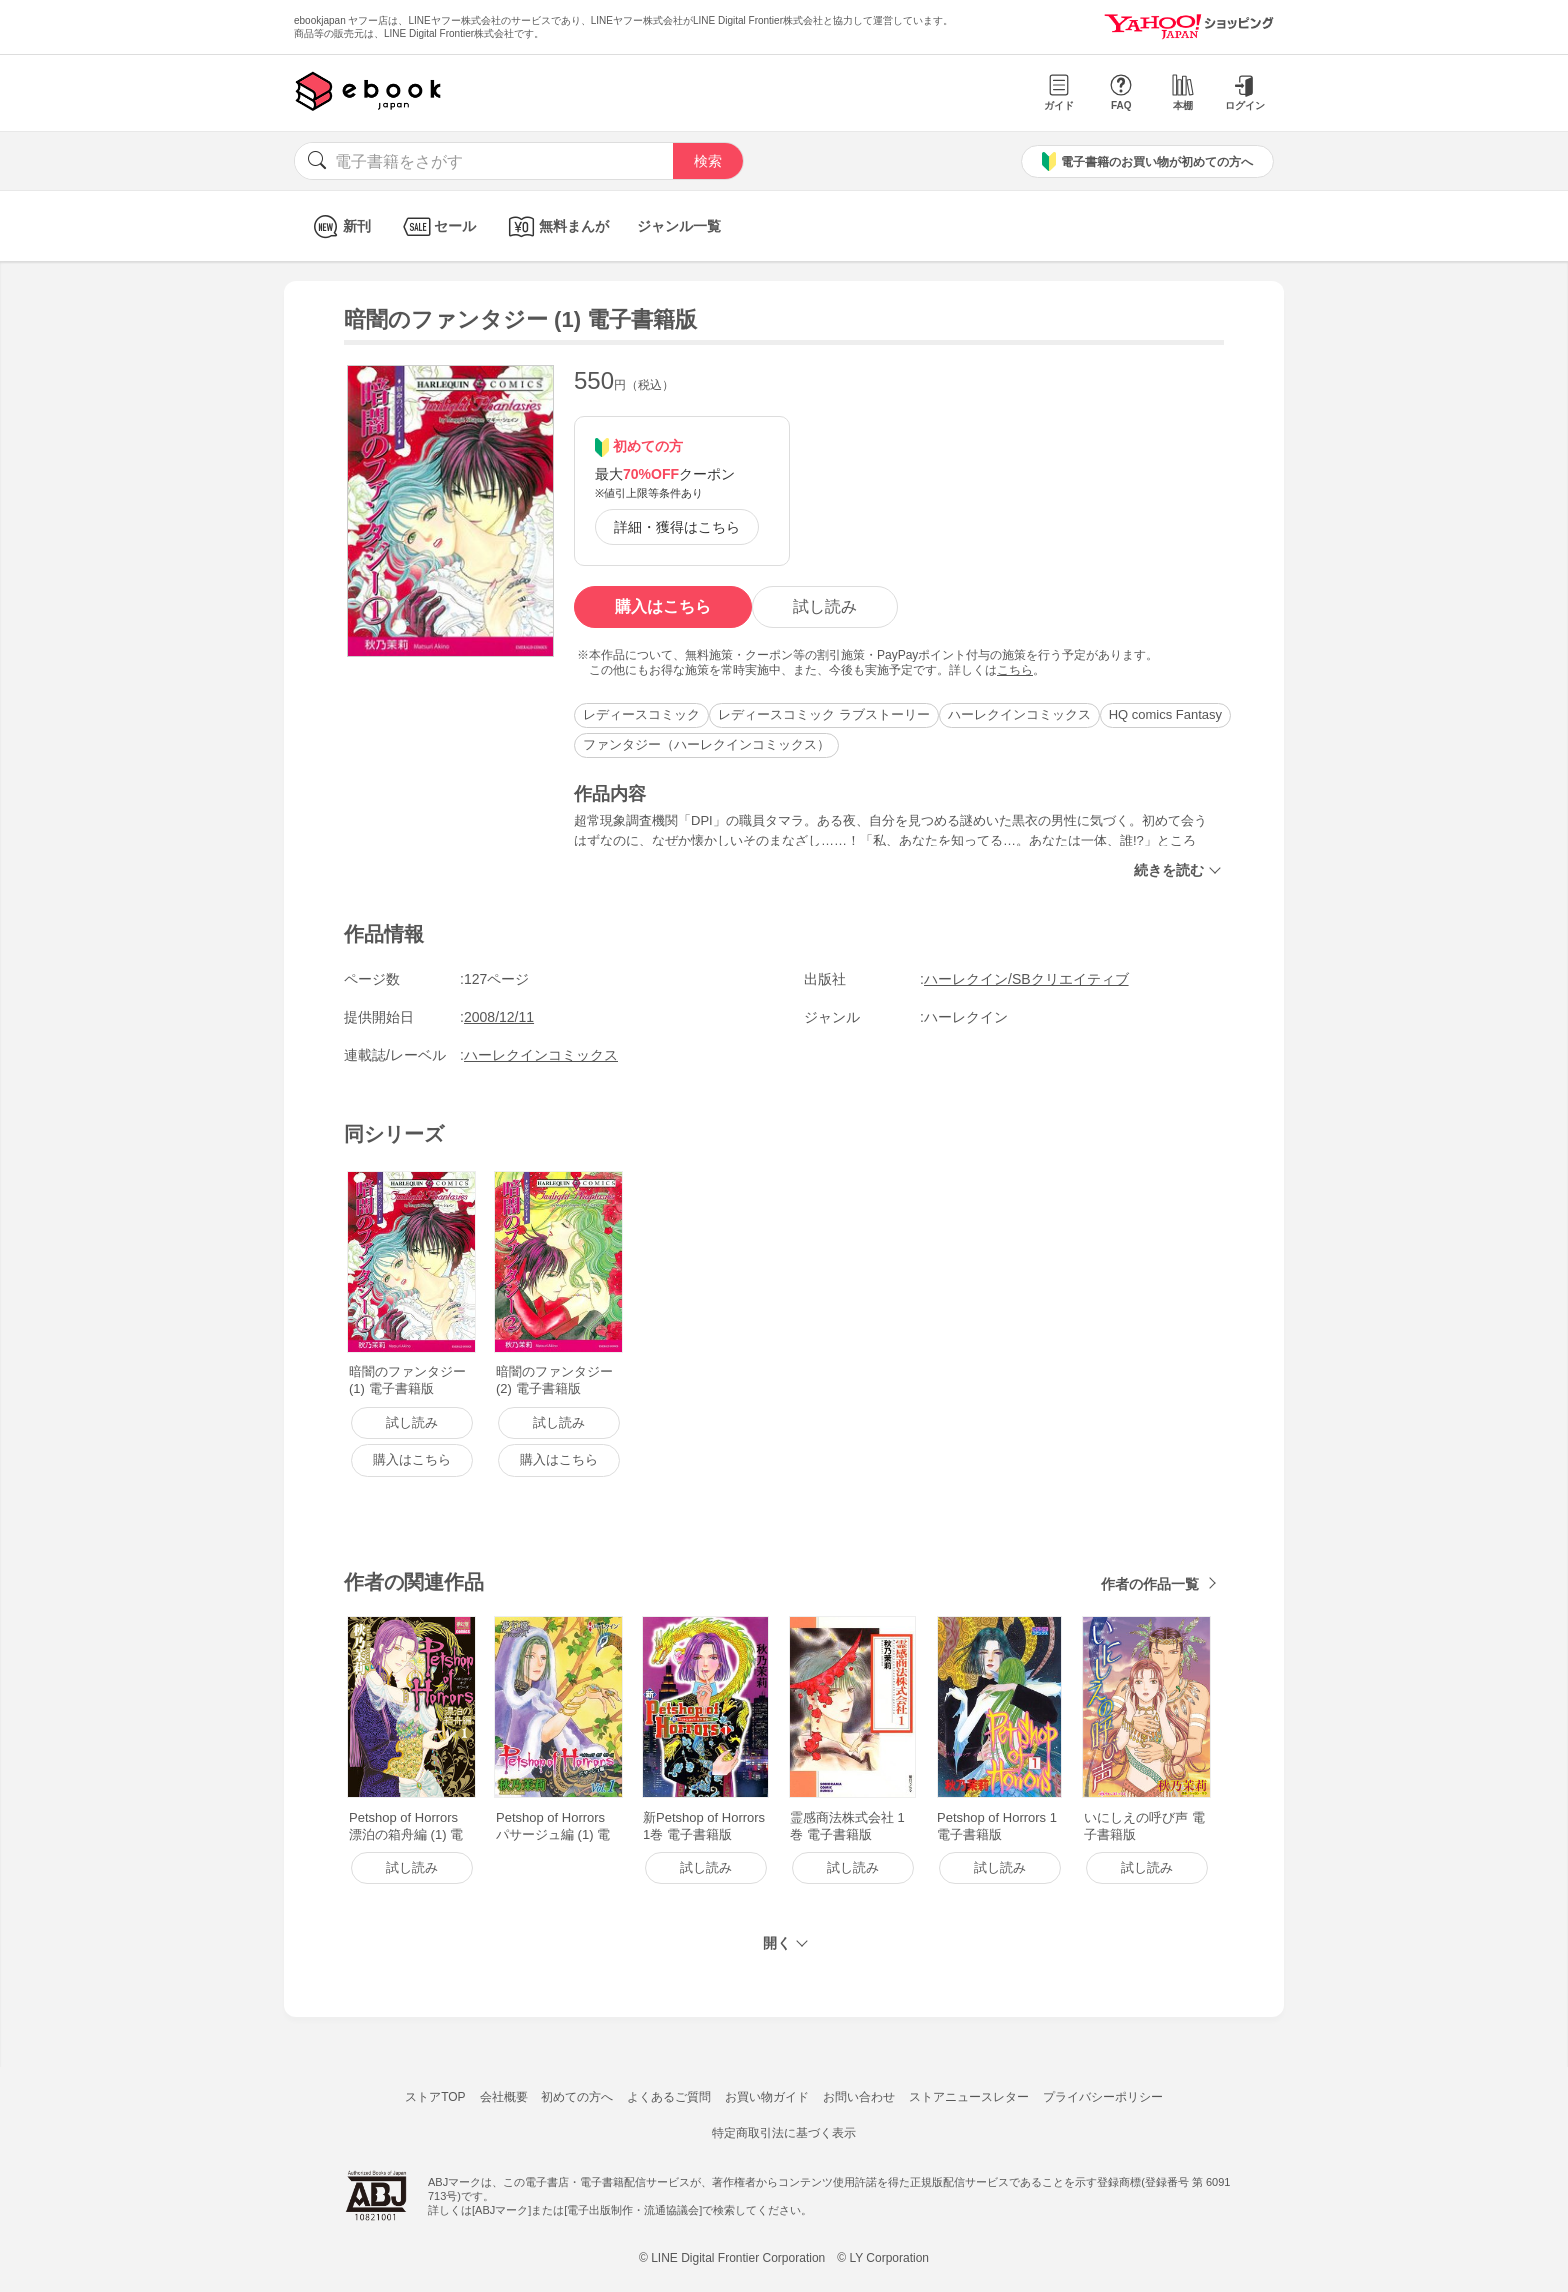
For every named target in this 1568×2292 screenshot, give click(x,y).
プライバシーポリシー (1103, 2097)
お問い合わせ (859, 2097)
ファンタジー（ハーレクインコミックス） (706, 744)
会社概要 (504, 2097)
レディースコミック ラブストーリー (824, 714)
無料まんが (556, 226)
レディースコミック (641, 714)
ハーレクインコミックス (1019, 714)
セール (437, 226)
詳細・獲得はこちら (677, 527)
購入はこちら (663, 606)
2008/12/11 (499, 1017)
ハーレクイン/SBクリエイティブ (1026, 979)
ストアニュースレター (969, 2097)
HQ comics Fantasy (1165, 714)
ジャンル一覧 (679, 226)
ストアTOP (435, 2097)
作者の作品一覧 (1150, 1584)
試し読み (825, 606)
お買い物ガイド (767, 2097)
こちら (1015, 670)
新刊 (339, 226)
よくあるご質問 (669, 2097)
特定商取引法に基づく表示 (784, 2133)
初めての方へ (577, 2097)
